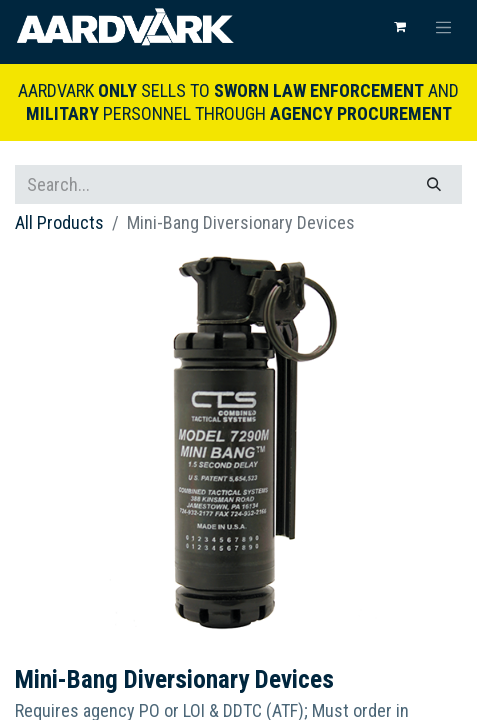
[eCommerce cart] (400, 27)
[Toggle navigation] (444, 27)
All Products (59, 222)
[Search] (434, 184)
